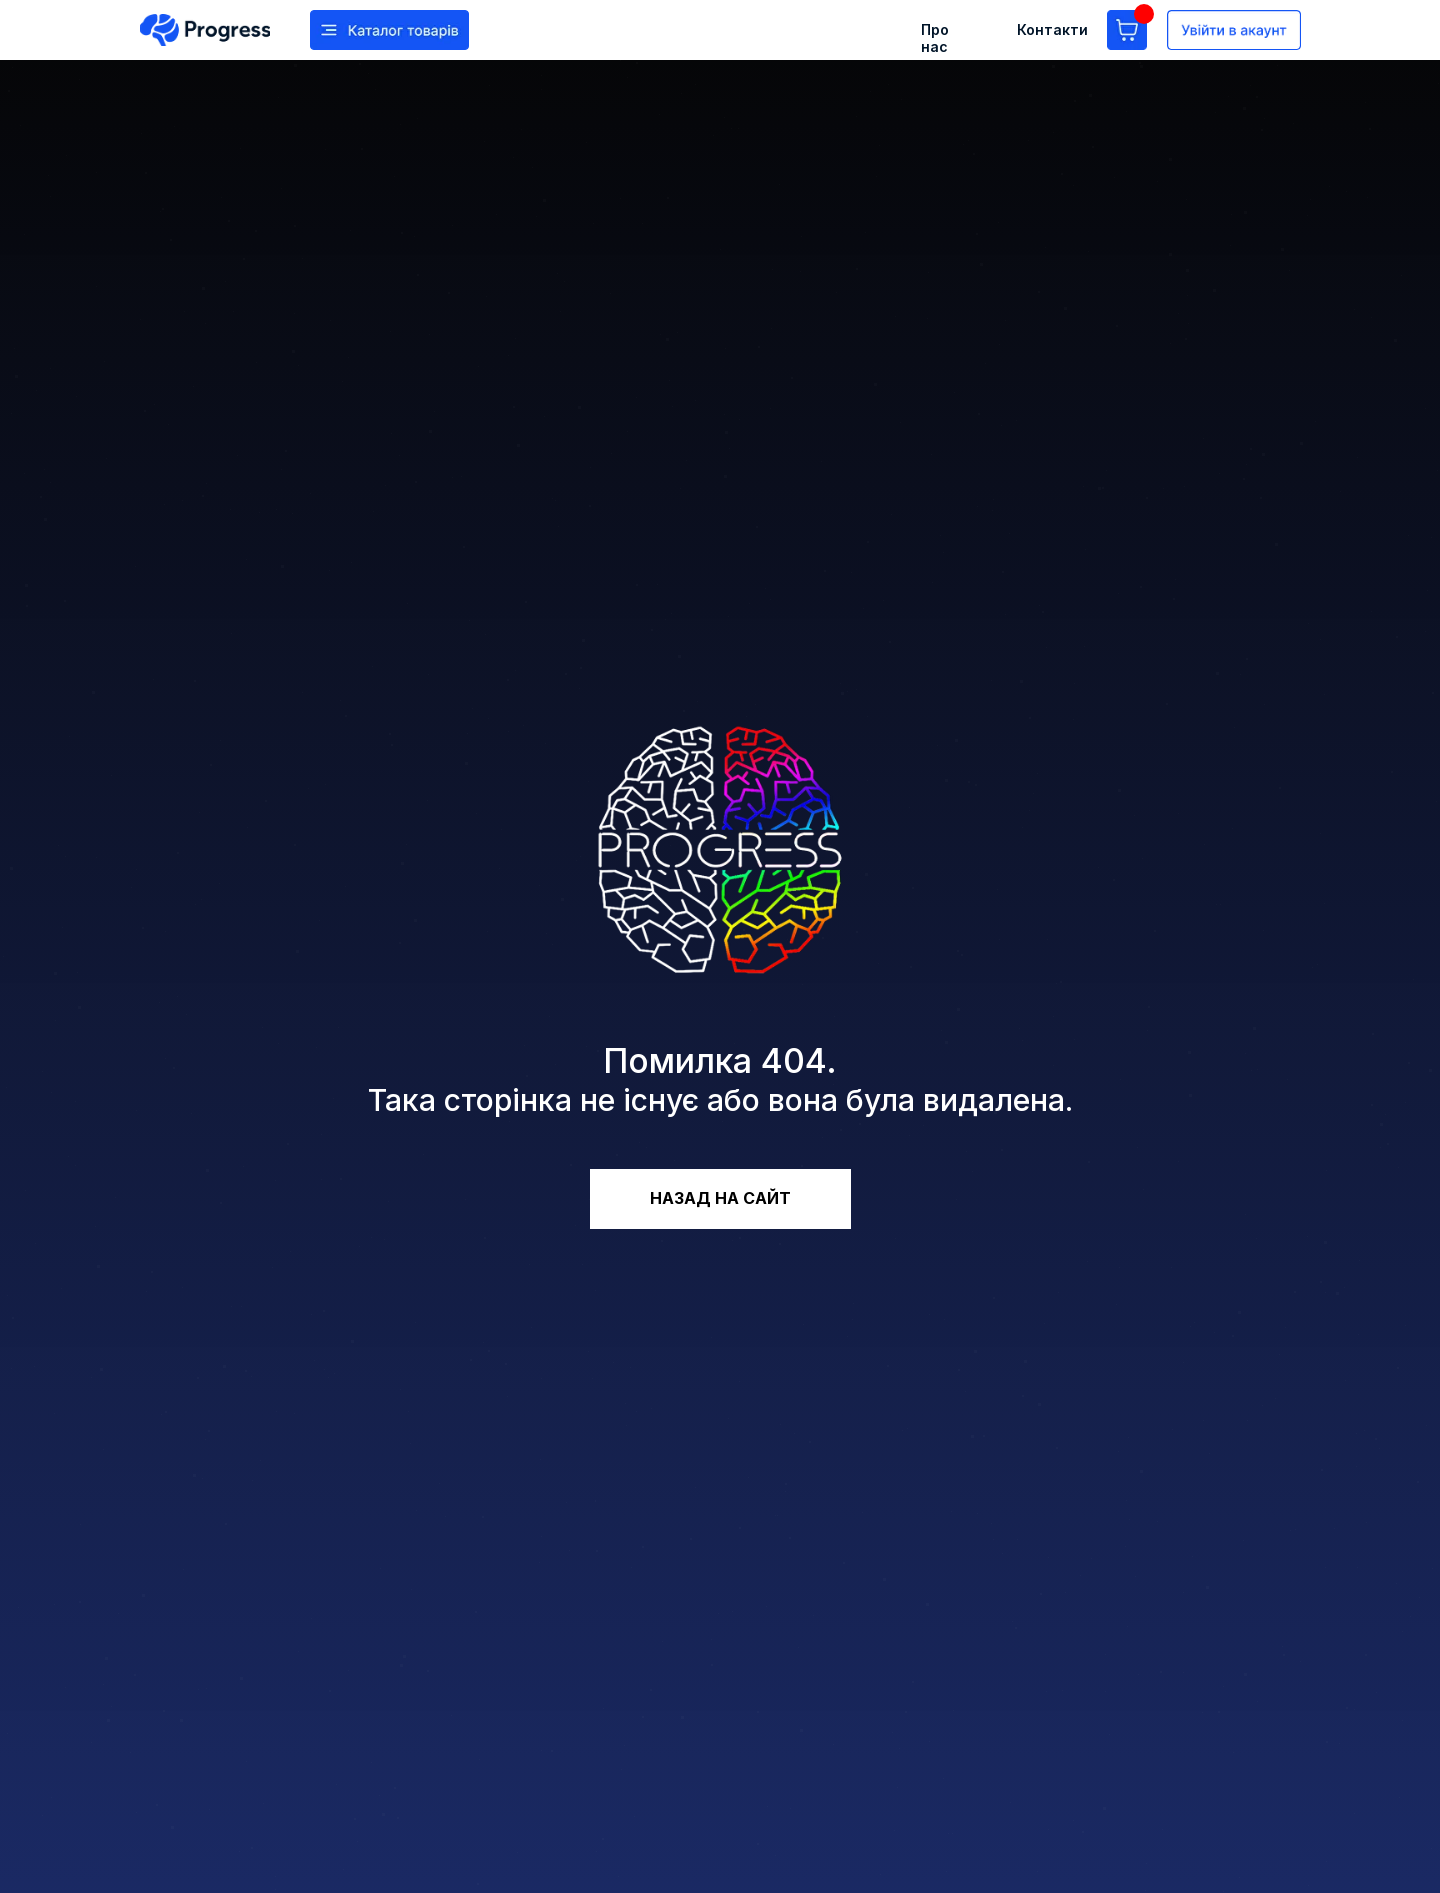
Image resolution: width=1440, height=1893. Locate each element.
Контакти (1052, 29)
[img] (205, 30)
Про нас (935, 38)
